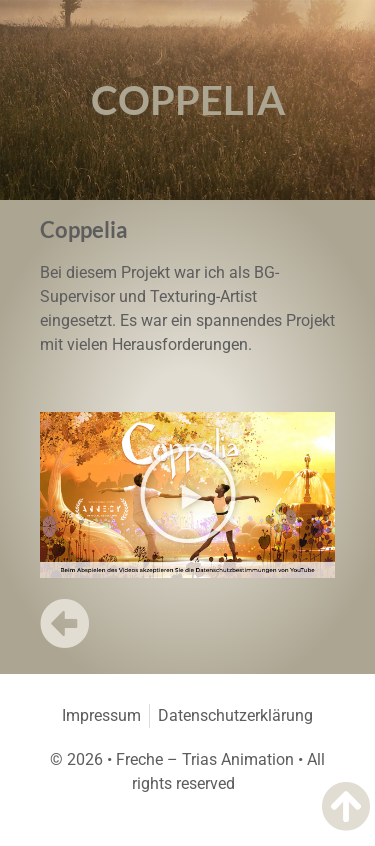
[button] (188, 495)
